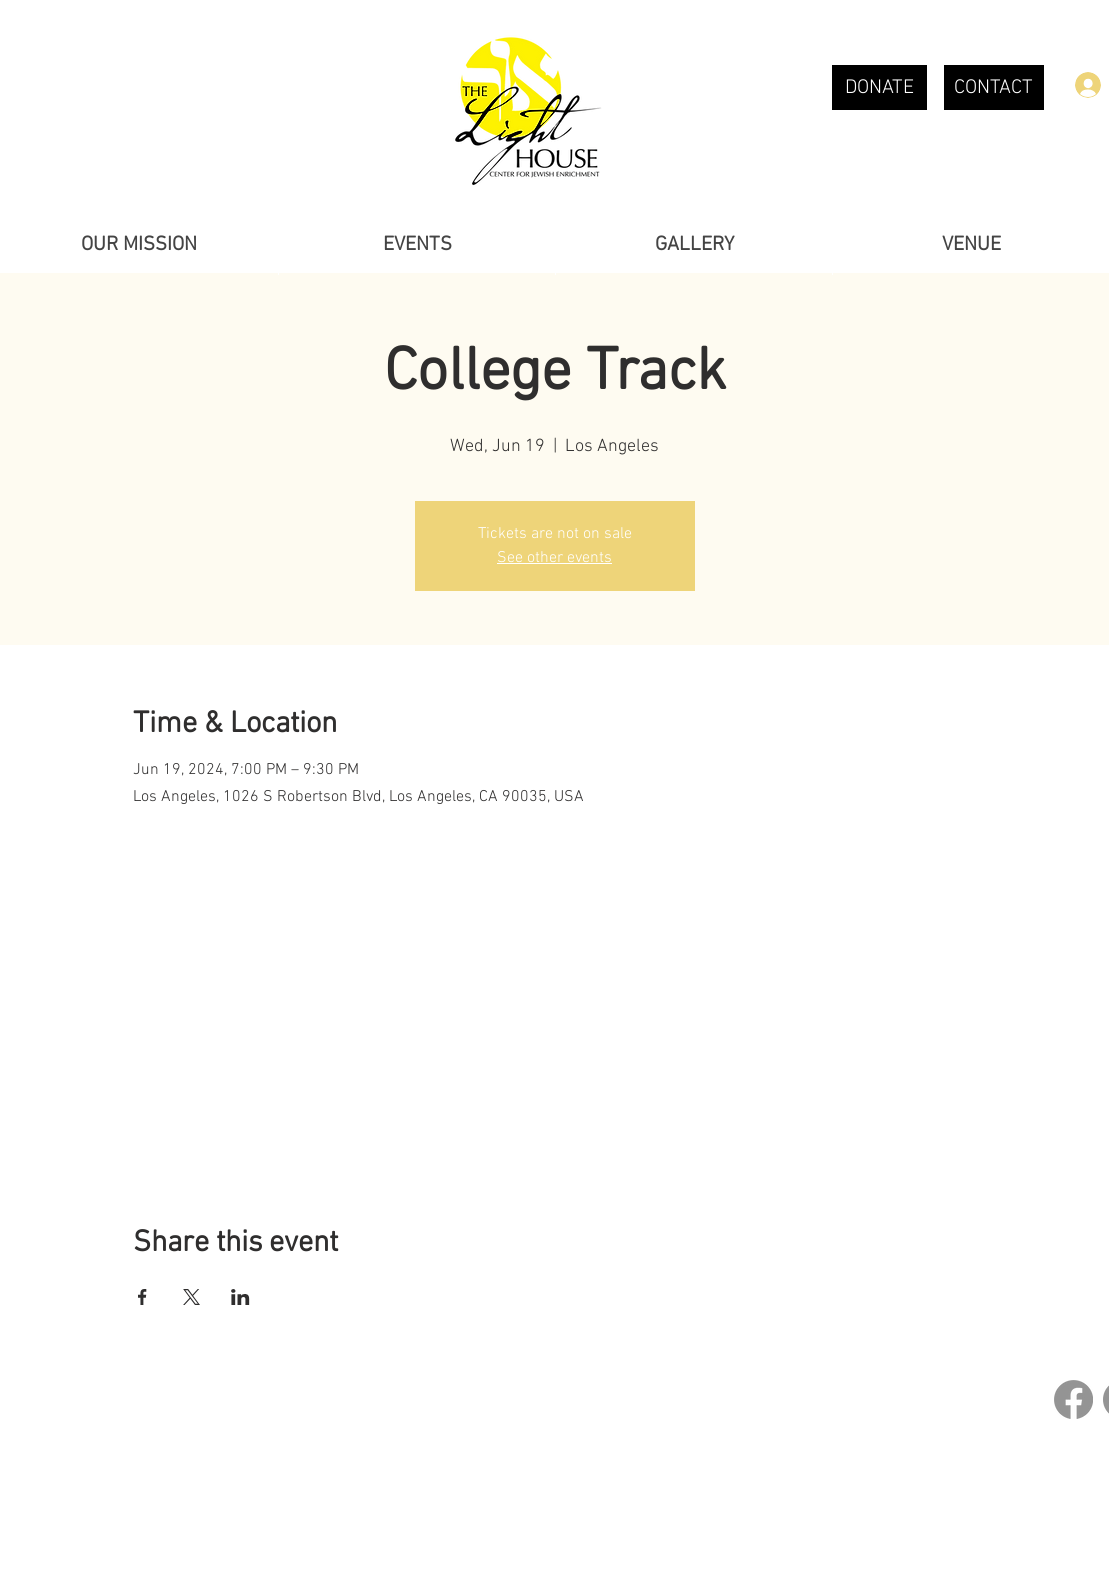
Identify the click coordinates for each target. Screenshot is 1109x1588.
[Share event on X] (191, 1297)
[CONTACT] (994, 87)
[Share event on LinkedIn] (240, 1297)
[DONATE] (879, 87)
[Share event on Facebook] (142, 1297)
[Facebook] (1073, 1399)
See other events (554, 558)
